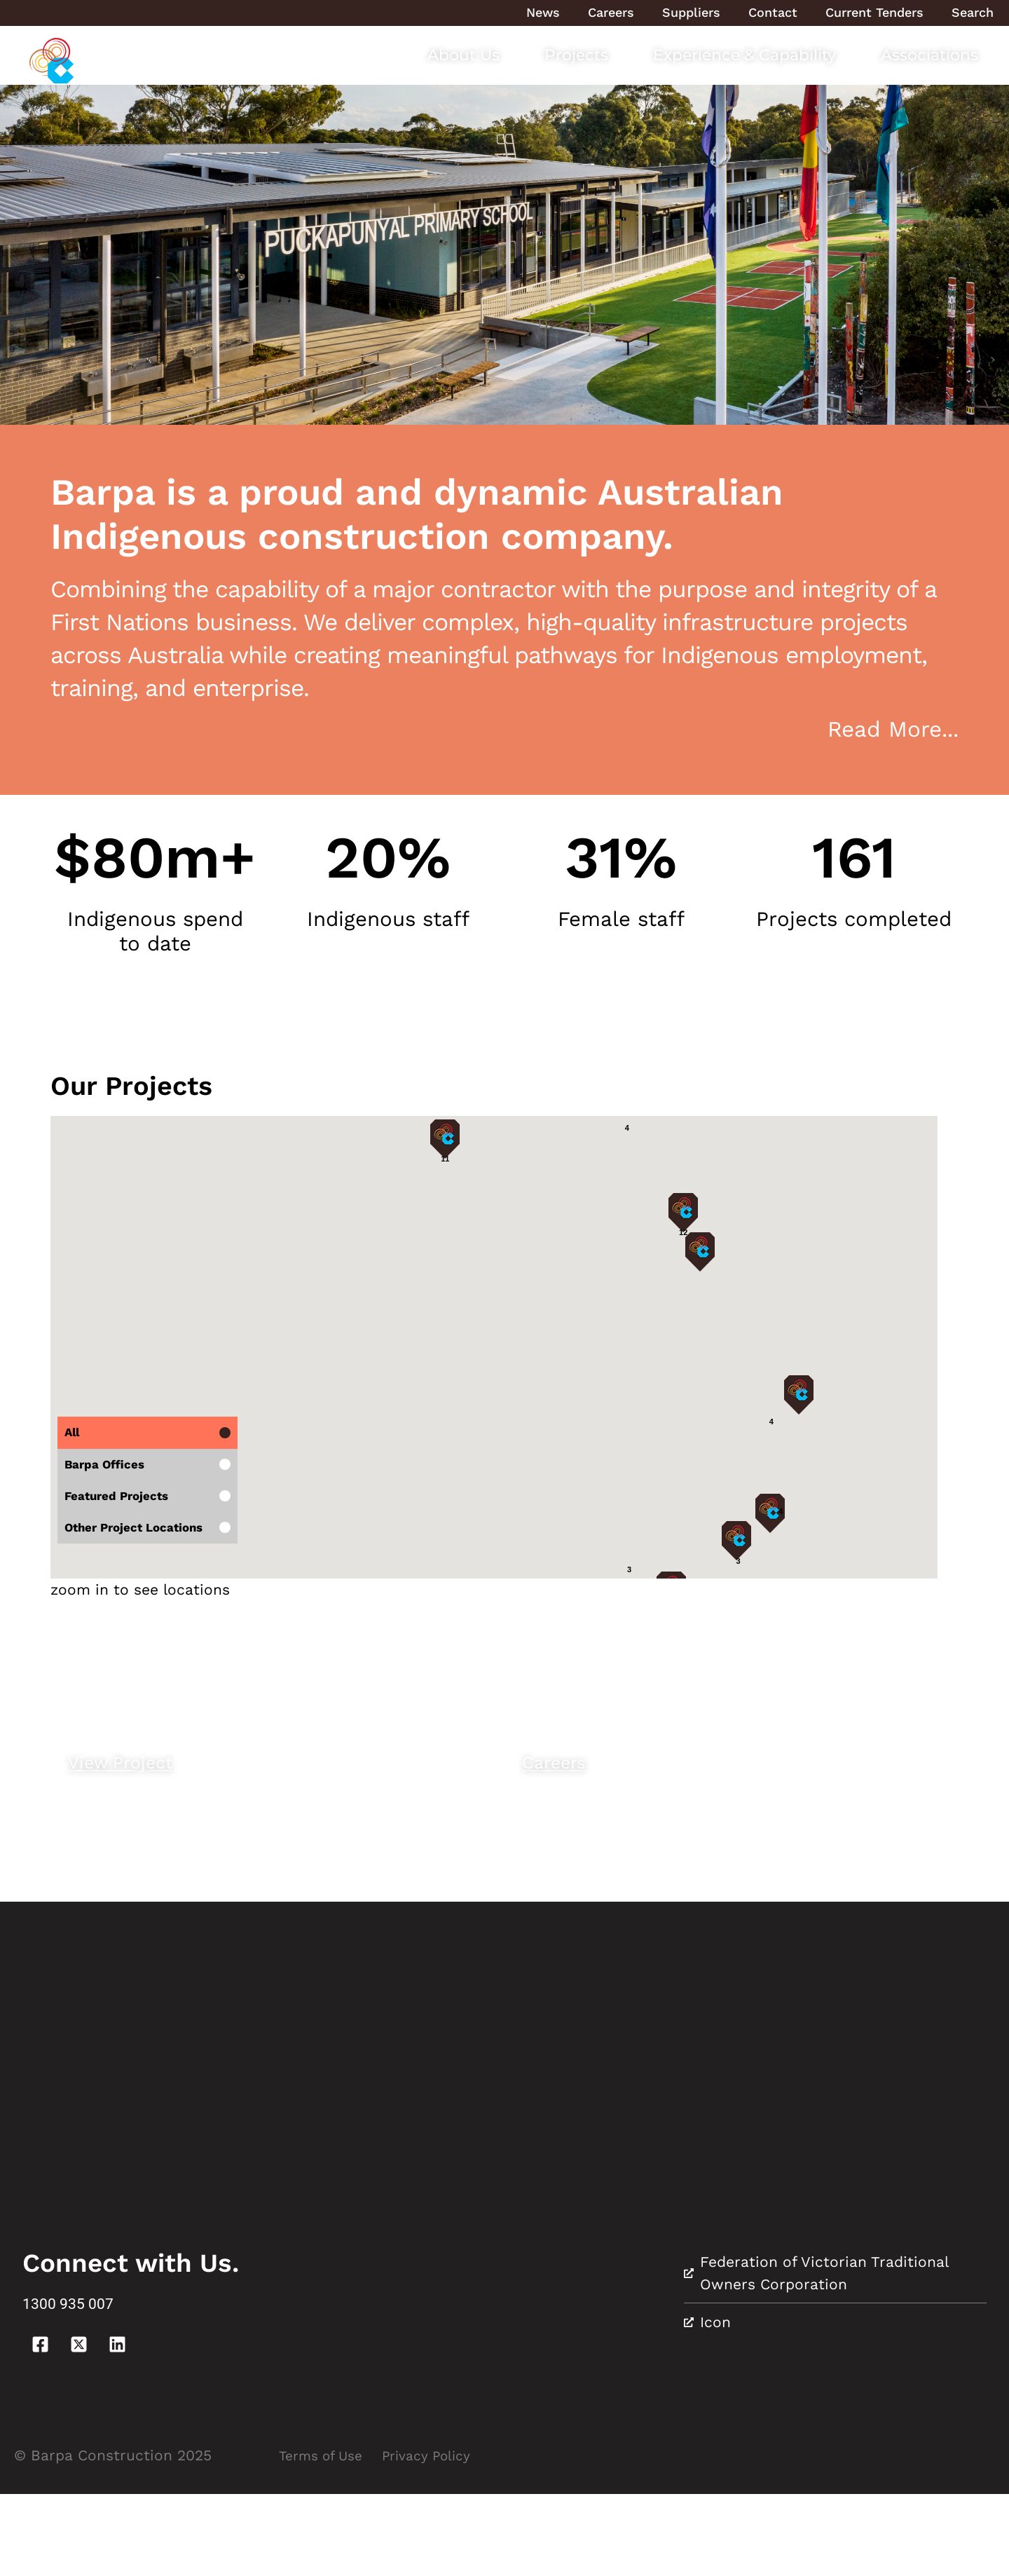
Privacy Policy (442, 2537)
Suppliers (691, 12)
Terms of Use (326, 2537)
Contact (772, 12)
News (543, 12)
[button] (333, 1230)
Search (973, 12)
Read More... (893, 729)
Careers (611, 12)
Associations (929, 55)
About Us (463, 55)
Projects (576, 55)
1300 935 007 (91, 2384)
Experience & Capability (744, 55)
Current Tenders (874, 12)
